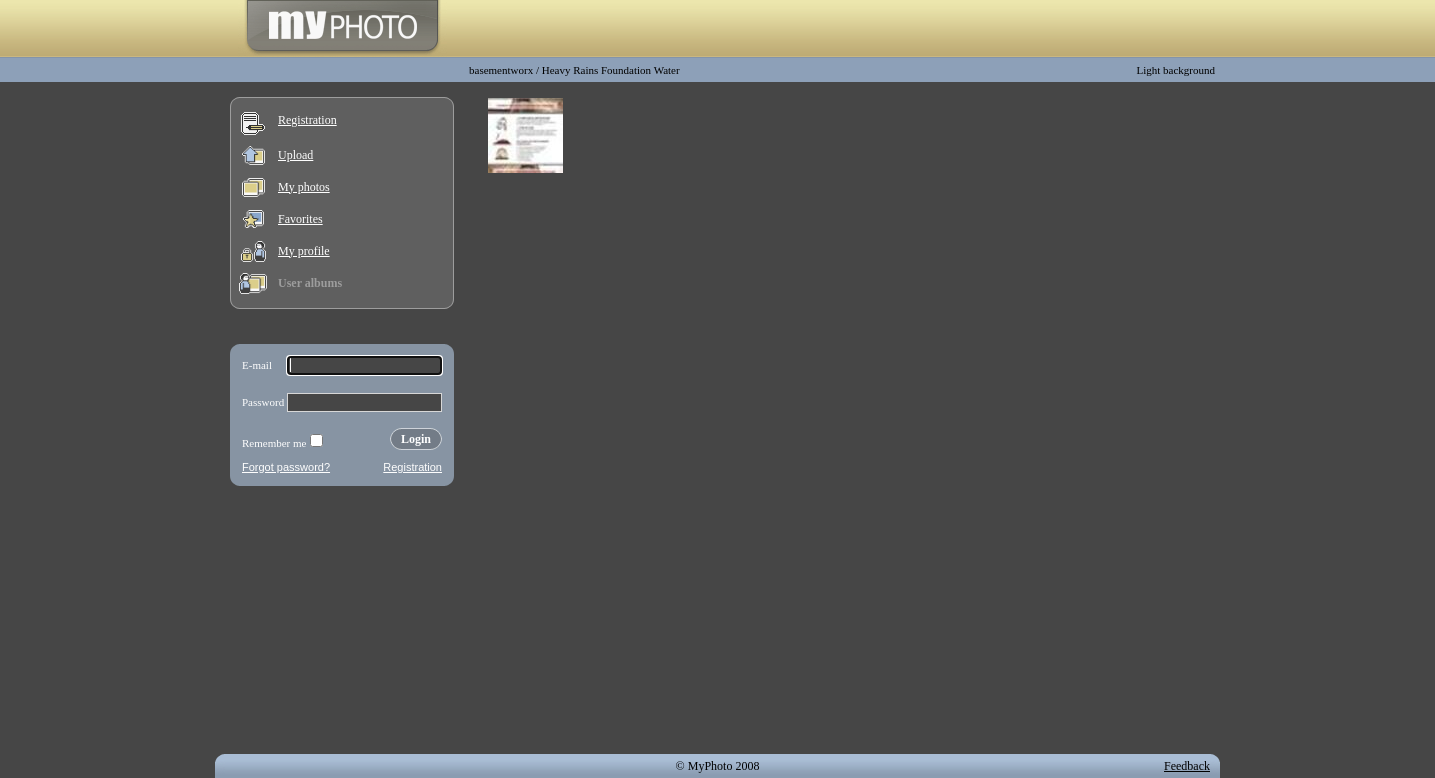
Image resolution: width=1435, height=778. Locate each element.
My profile (304, 251)
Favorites (300, 219)
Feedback (1187, 766)
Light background (1175, 70)
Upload (295, 155)
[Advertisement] (342, 624)
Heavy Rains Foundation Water (611, 70)
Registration (307, 120)
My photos (304, 187)
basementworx (501, 70)
